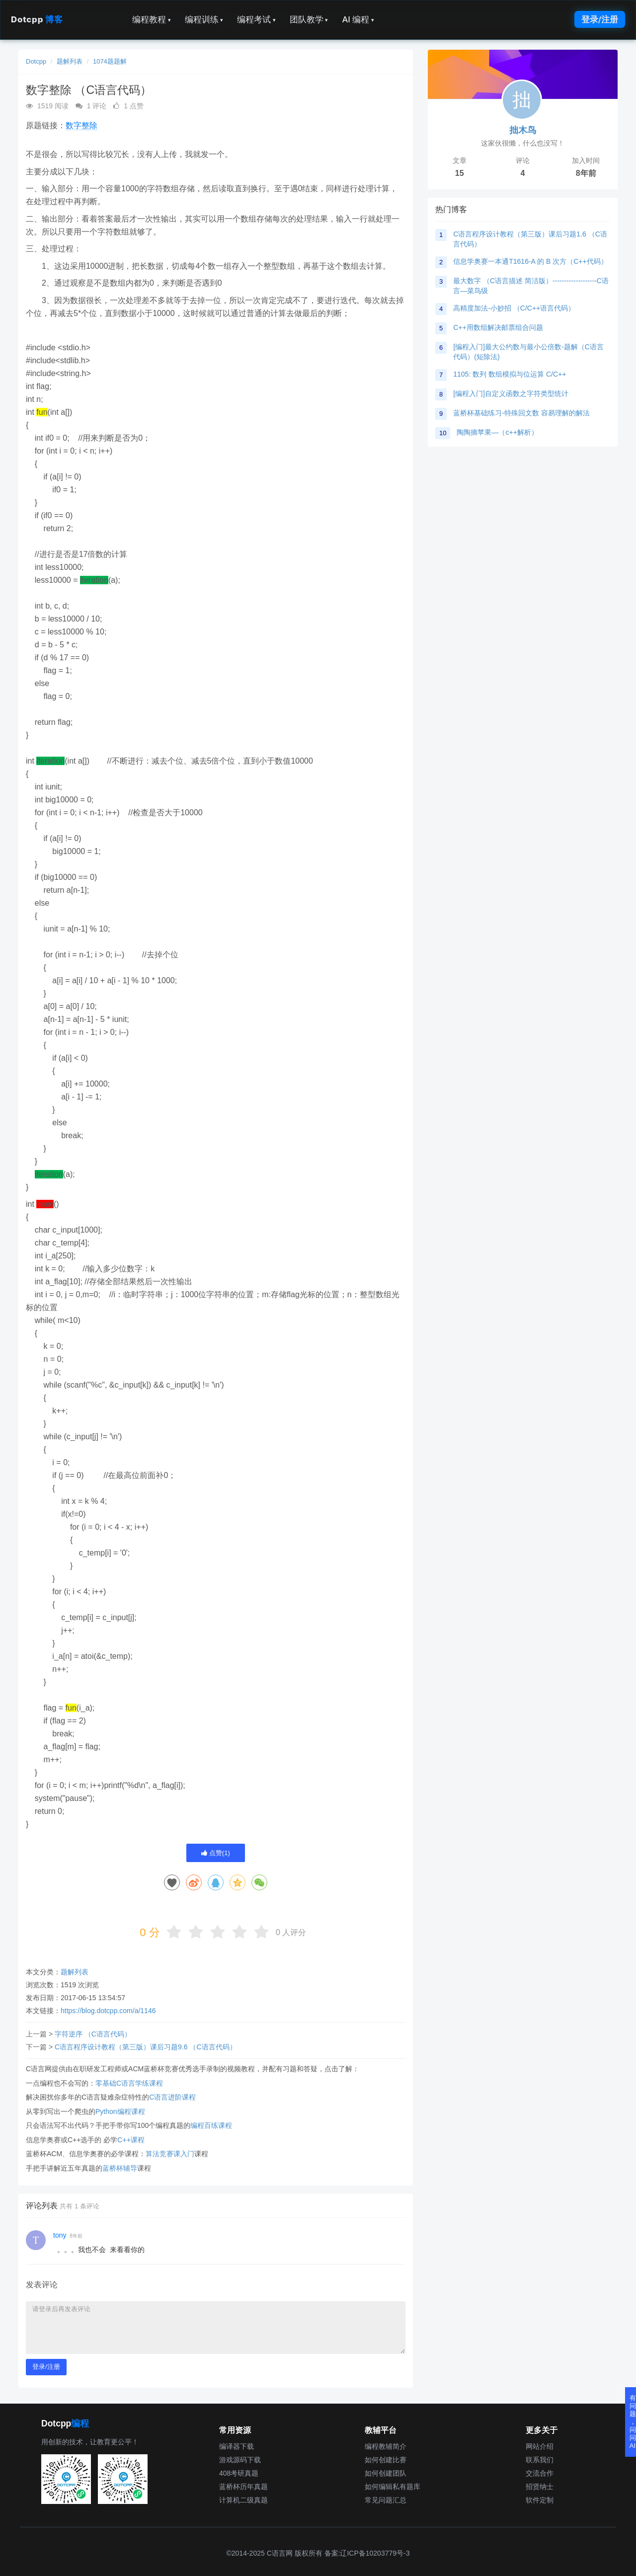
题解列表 (69, 61)
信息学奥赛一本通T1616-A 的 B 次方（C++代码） (530, 261)
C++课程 (130, 2140)
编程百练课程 (211, 2125)
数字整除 (81, 125)
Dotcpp (37, 19)
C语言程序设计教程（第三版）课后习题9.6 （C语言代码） (146, 2047)
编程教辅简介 (385, 2446)
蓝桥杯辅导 (119, 2168)
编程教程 (151, 19)
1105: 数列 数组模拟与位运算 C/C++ (509, 374)
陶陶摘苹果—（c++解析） (497, 432)
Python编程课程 (120, 2111)
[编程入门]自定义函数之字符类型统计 (510, 393)
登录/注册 (599, 19)
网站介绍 (540, 2446)
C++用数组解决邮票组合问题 (498, 327)
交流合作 (540, 2473)
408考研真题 (238, 2473)
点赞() (215, 1853)
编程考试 (256, 19)
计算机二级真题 (243, 2500)
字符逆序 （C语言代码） (93, 2034)
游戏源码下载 (240, 2460)
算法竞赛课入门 (170, 2154)
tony (59, 2235)
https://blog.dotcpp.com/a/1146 (108, 2011)
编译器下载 (236, 2446)
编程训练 (204, 19)
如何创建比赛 (385, 2460)
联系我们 (540, 2460)
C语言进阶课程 (172, 2097)
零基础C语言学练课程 (129, 2083)
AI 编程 (358, 19)
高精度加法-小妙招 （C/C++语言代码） (514, 308)
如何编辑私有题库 (392, 2487)
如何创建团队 (385, 2473)
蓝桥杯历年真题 (243, 2487)
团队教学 (309, 19)
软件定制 (540, 2500)
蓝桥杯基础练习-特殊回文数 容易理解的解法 (521, 413)
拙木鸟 (522, 130)
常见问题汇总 (385, 2500)
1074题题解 (110, 61)
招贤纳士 (540, 2487)
